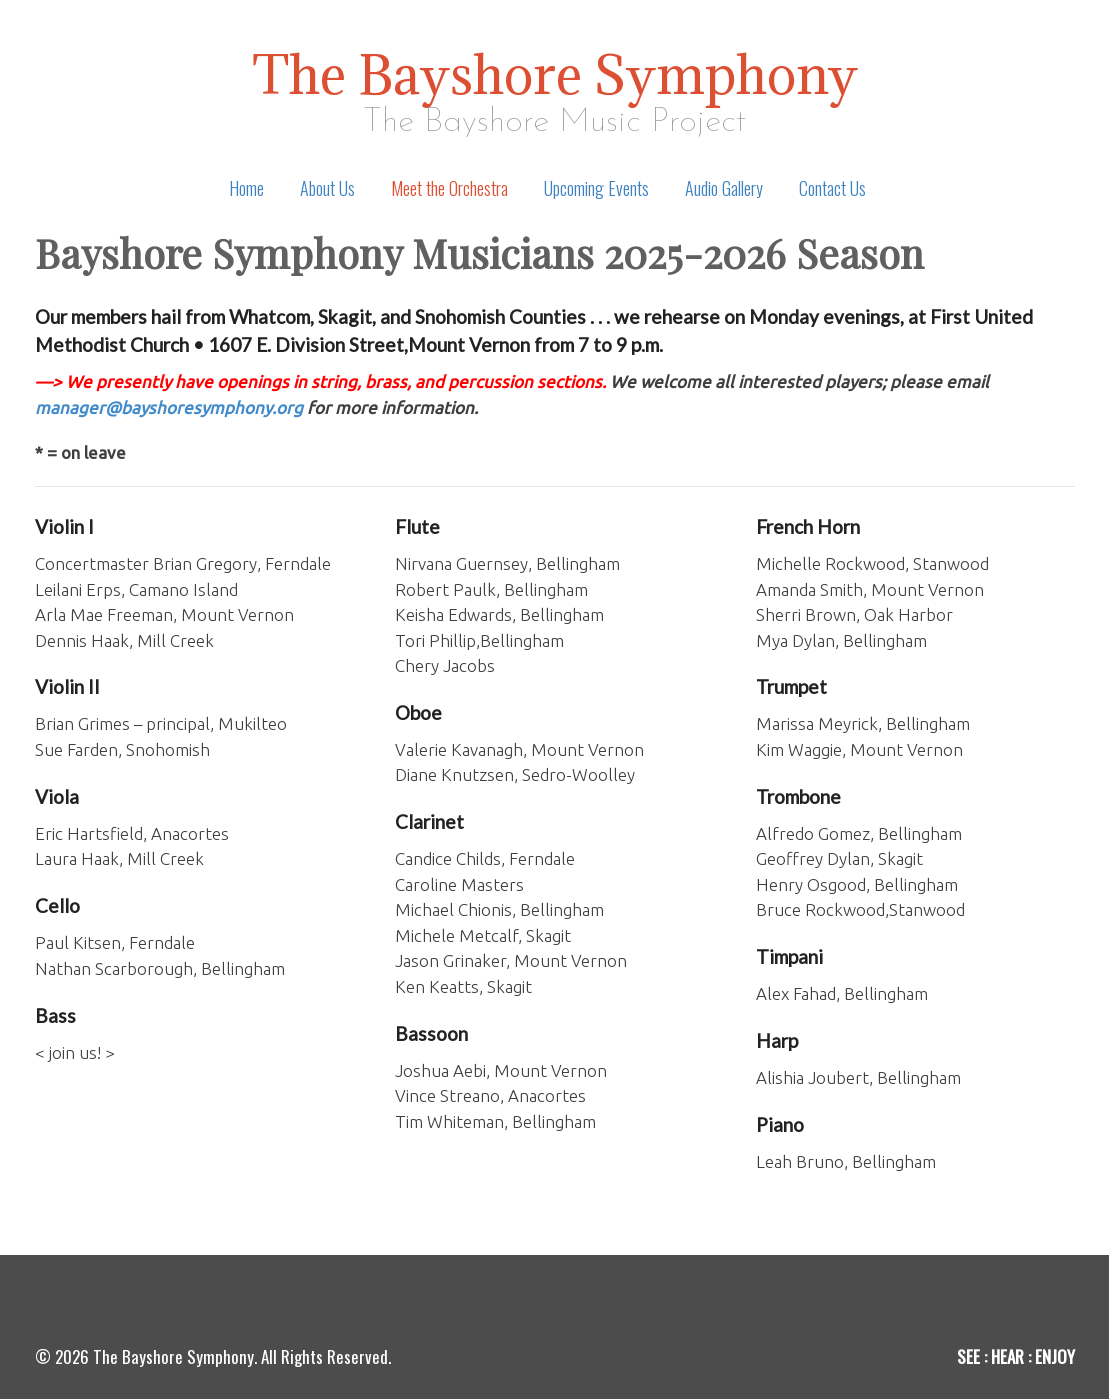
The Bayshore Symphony (555, 74)
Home (246, 188)
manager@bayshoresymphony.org (169, 407)
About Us (327, 188)
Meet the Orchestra (449, 188)
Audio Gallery (724, 188)
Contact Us (832, 188)
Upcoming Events (596, 188)
